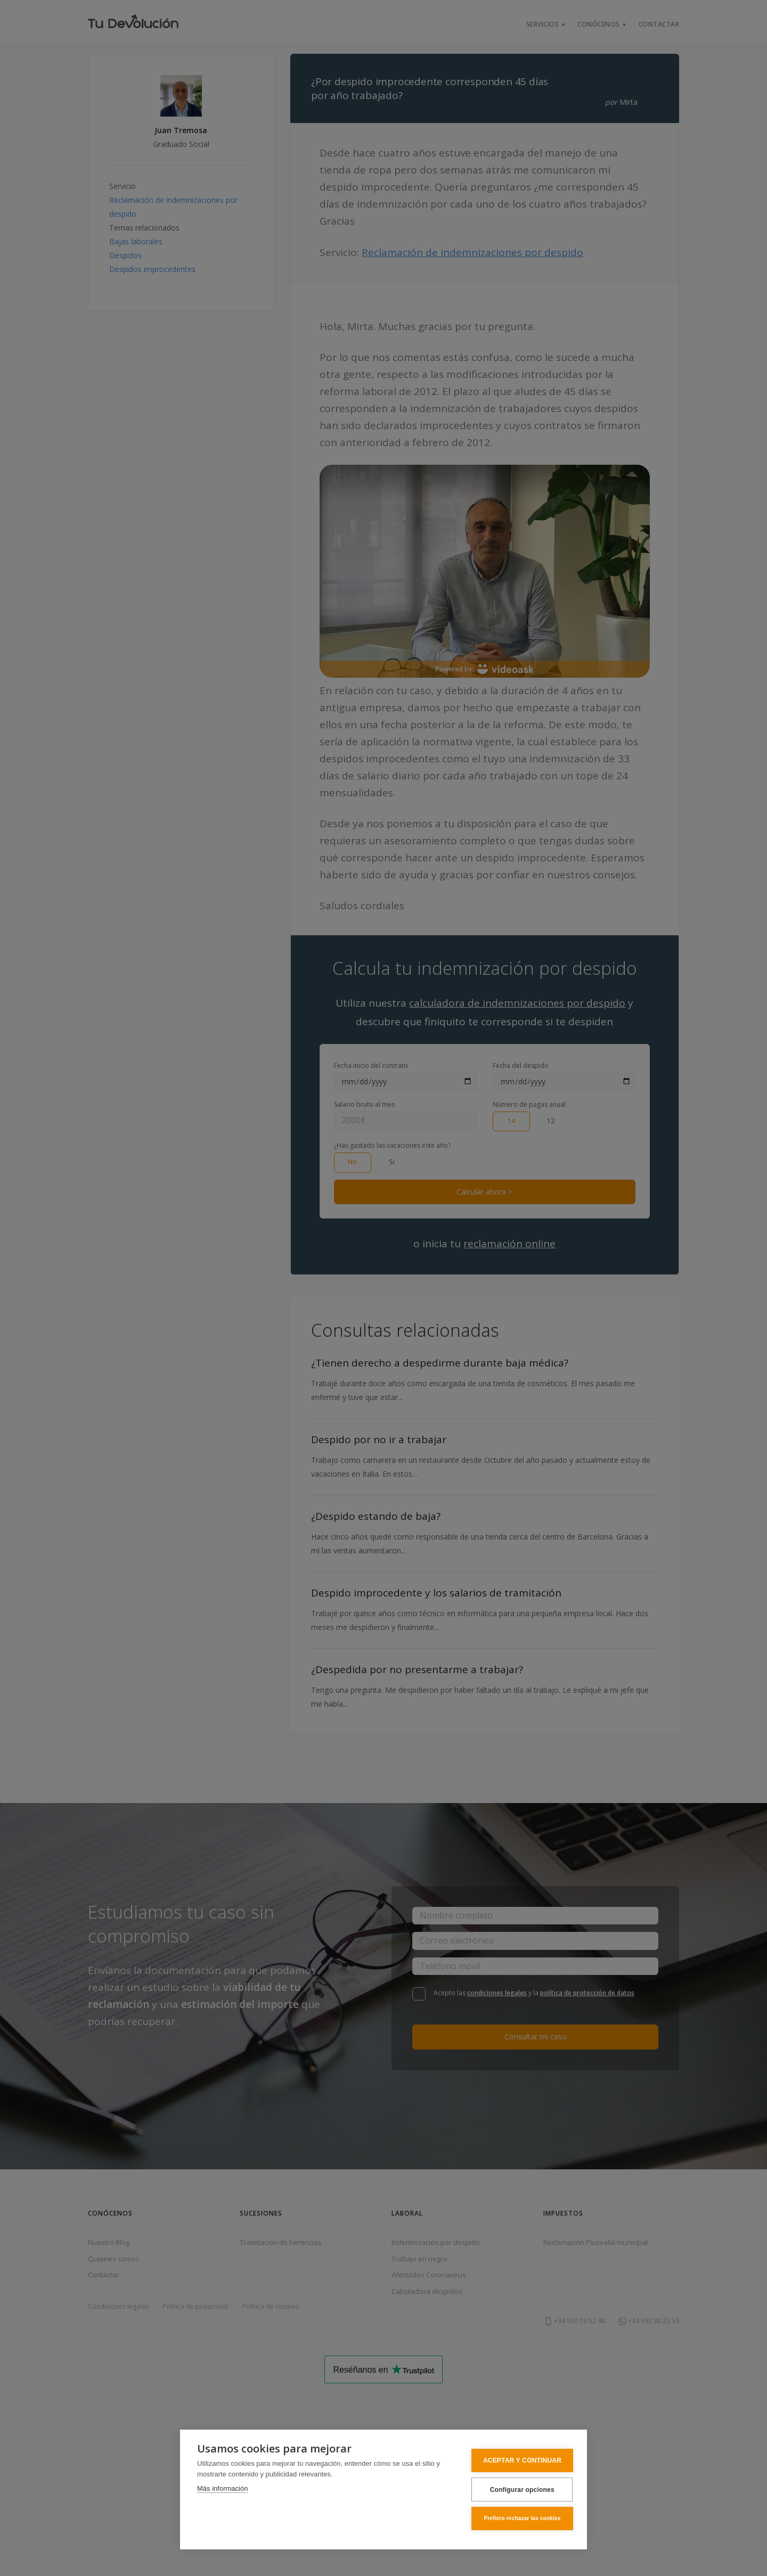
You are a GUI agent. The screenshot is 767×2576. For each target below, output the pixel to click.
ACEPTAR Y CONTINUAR (517, 2461)
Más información (222, 2489)
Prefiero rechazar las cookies (517, 2519)
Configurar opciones (517, 2490)
